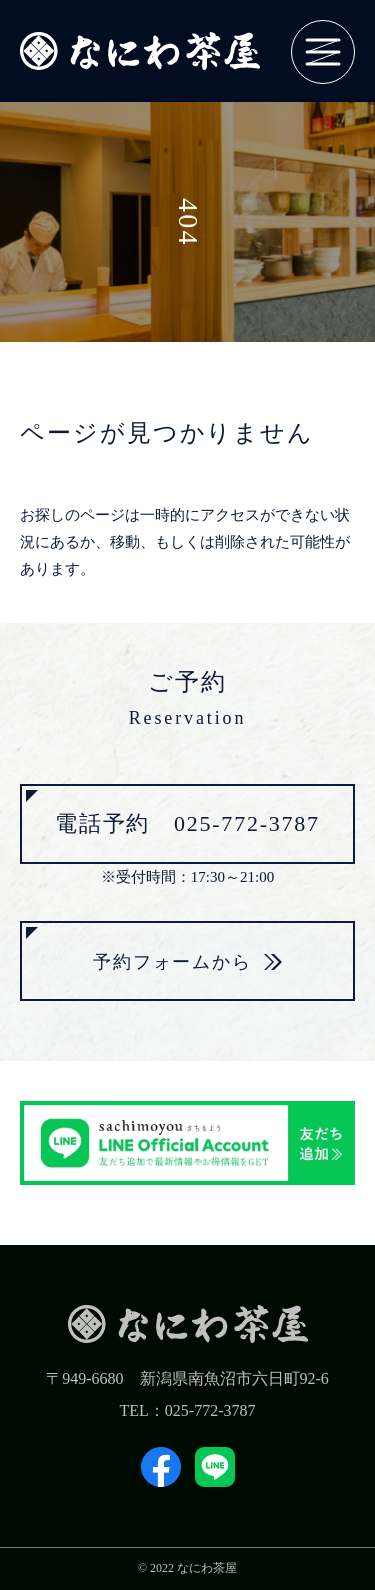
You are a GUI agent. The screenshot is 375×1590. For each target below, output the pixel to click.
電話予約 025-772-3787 (187, 823)
